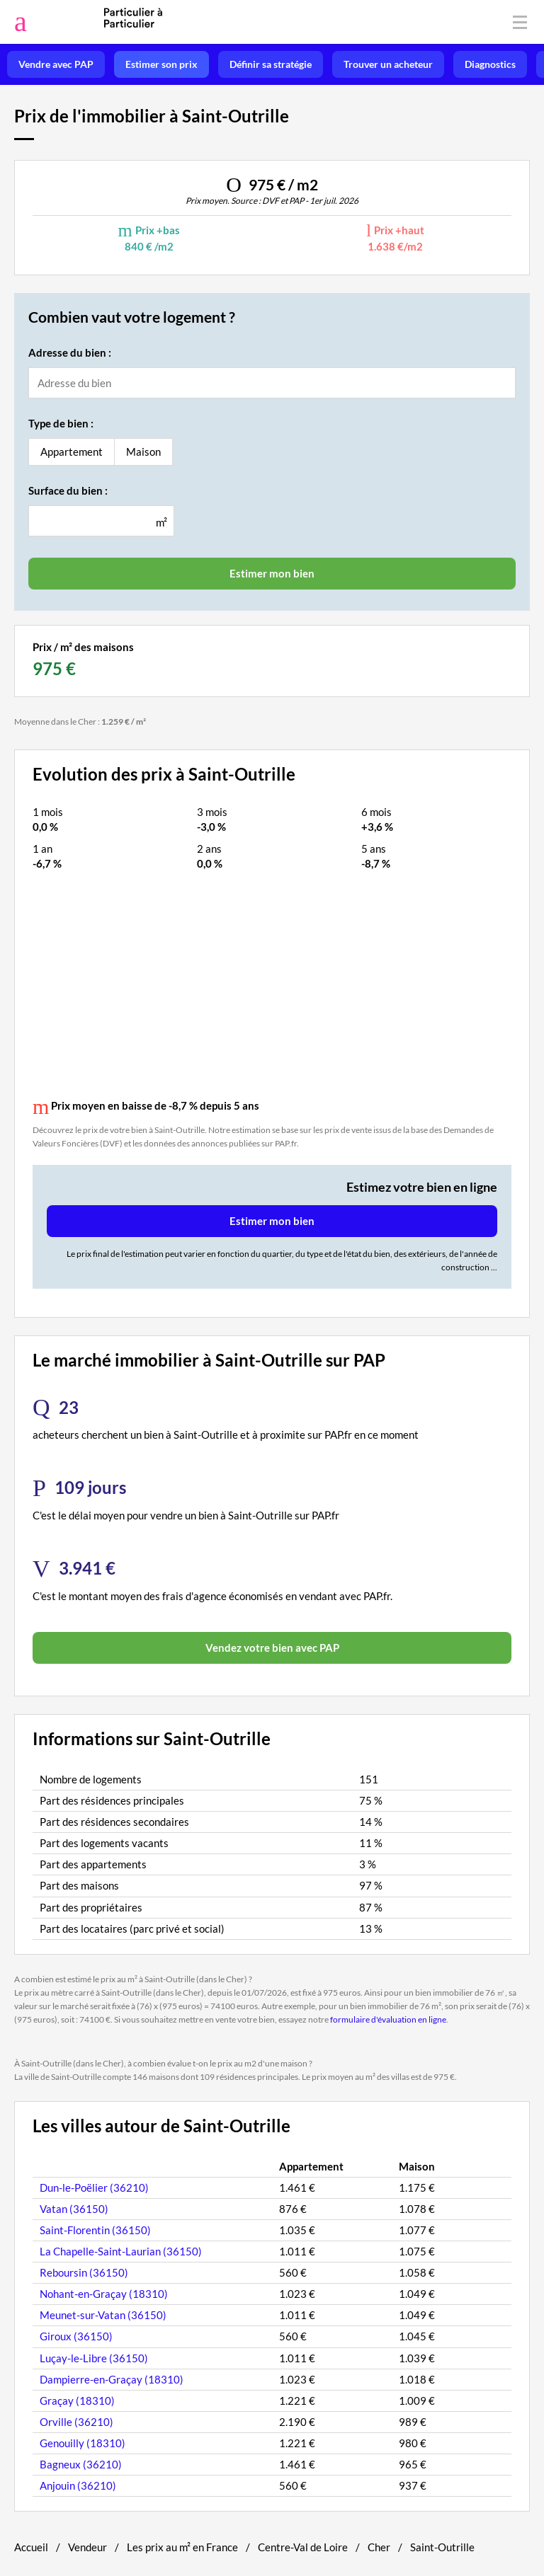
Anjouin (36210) (78, 2485)
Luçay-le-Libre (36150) (94, 2358)
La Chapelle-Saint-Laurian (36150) (121, 2251)
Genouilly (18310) (82, 2443)
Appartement (71, 451)
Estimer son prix (161, 64)
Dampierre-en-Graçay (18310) (111, 2379)
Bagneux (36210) (81, 2464)
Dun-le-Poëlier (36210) (94, 2187)
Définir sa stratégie (271, 64)
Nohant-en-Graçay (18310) (104, 2293)
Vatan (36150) (74, 2208)
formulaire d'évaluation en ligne (388, 2019)
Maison (143, 451)
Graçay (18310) (77, 2400)
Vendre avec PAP (56, 64)
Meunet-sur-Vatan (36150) (103, 2314)
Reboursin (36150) (84, 2272)
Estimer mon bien (272, 1220)
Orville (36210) (76, 2421)
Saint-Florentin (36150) (95, 2230)
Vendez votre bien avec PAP (272, 1647)
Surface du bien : (68, 490)
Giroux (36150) (76, 2336)
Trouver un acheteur (388, 64)
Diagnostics (490, 64)
